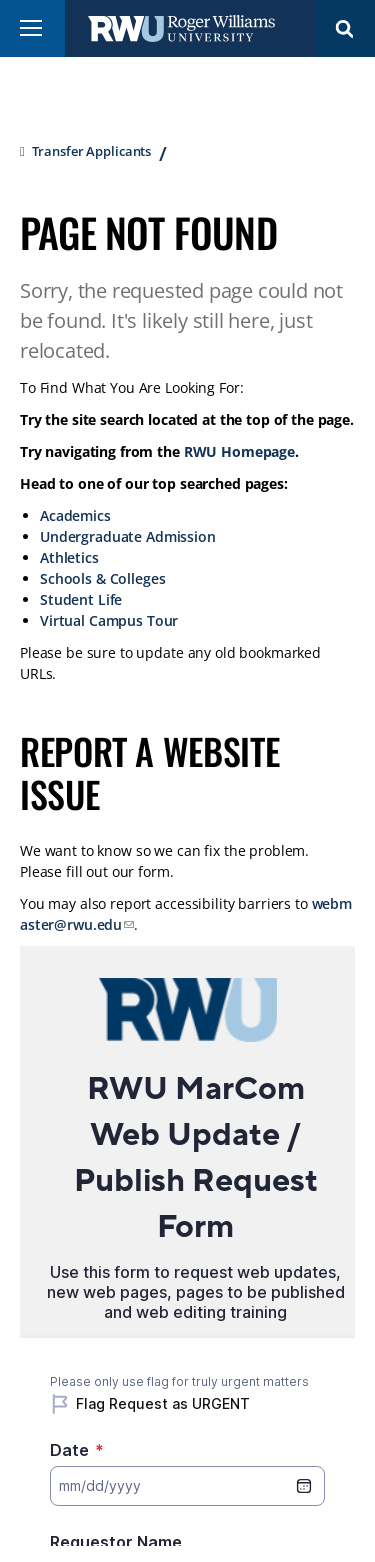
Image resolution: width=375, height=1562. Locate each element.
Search (345, 28)
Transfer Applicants (92, 151)
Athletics (69, 557)
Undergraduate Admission (128, 536)
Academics (75, 515)
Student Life (81, 599)
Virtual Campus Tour (109, 620)
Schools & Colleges (102, 578)
